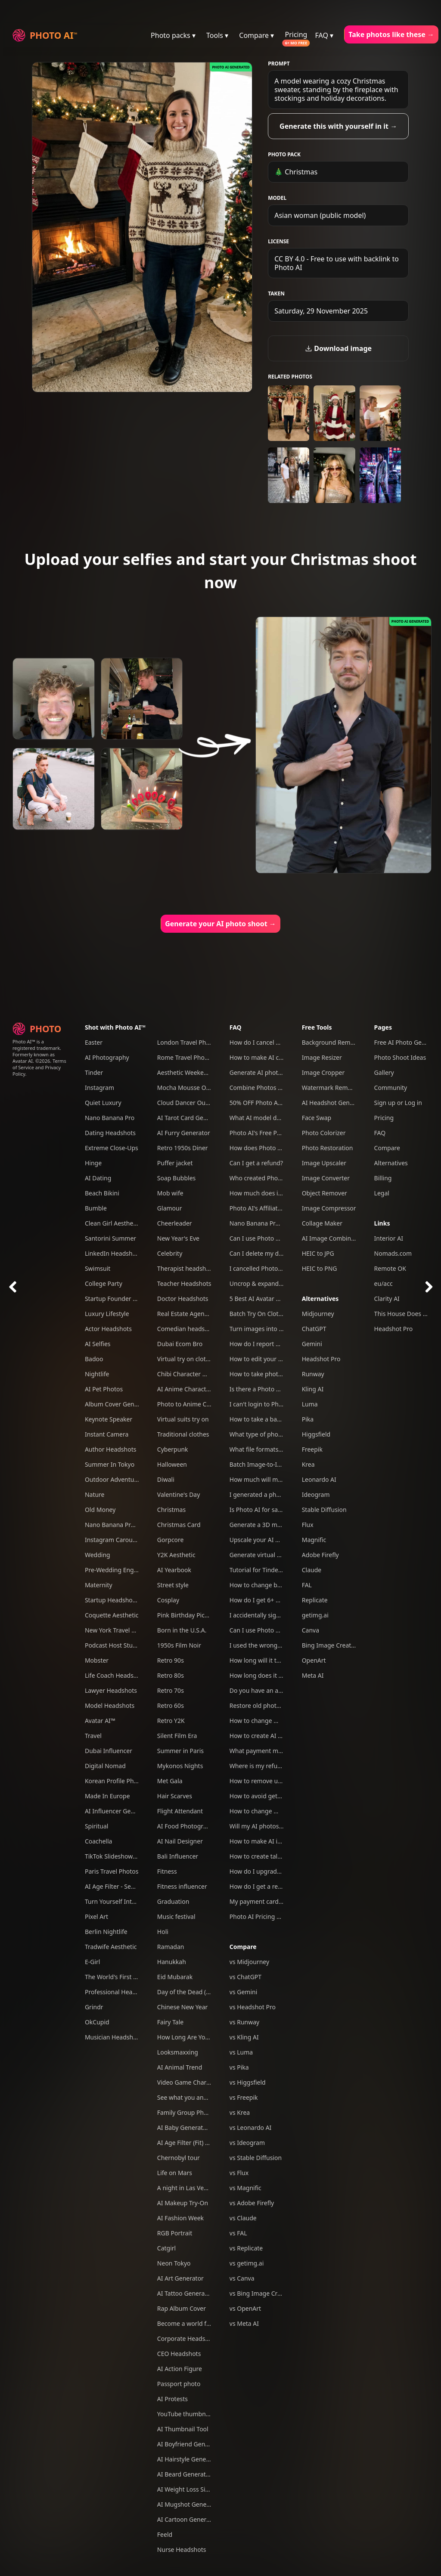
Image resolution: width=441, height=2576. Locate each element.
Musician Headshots (113, 2037)
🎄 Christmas (295, 172)
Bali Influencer (177, 1856)
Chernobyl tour (178, 2158)
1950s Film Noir (179, 1645)
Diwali (165, 1479)
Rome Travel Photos (185, 1057)
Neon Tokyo (174, 2263)
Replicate (315, 1600)
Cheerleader (174, 1223)
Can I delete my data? (260, 1253)
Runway (313, 1374)
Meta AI (313, 1675)
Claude (311, 1570)
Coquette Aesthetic (112, 1615)
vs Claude (243, 2218)
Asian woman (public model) (320, 215)
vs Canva (242, 2278)
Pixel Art (96, 1916)
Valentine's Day (178, 1494)
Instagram (99, 1087)
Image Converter (326, 1178)
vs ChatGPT (245, 1977)
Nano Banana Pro (109, 1118)
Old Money (100, 1509)
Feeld (164, 2534)
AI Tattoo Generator (185, 2293)
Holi (162, 1931)
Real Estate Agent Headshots (198, 1314)
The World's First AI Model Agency (133, 1977)
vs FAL (238, 2233)
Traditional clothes (183, 1434)
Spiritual (96, 1826)
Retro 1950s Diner (182, 1148)
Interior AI (388, 1238)
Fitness (167, 1871)
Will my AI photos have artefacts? (276, 1826)
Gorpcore (170, 1540)
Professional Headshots (118, 1992)
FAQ (236, 1027)
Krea (308, 1464)
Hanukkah (171, 1962)
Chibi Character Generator (194, 1374)
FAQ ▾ (324, 35)
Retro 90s (170, 1660)
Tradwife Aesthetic (111, 1947)
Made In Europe (107, 1796)
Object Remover (324, 1193)
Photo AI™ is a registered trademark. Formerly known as (36, 1048)
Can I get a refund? (256, 1163)
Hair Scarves (174, 1796)
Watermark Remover (331, 1087)
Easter (93, 1042)
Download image (338, 348)
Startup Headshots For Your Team (132, 1600)
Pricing (296, 34)
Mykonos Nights (180, 1766)
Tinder (94, 1072)
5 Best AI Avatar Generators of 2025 (280, 1298)
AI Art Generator (180, 2278)
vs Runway (244, 2022)
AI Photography (107, 1057)
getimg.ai (315, 1615)
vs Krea (240, 2112)
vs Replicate (246, 2248)
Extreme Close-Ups (111, 1148)
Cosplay (168, 1600)
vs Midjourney (249, 1962)
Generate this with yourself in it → (338, 126)
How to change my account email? (278, 1720)
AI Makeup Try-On (182, 2203)
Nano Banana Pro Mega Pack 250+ (133, 1525)
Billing (383, 1178)
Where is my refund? (259, 1766)
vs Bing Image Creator (261, 2293)
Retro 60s (170, 1705)
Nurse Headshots (181, 2549)
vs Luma (241, 2052)
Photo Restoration (327, 1148)
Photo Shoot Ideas (400, 1057)
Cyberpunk (172, 1449)
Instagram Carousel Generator (128, 1540)
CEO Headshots (179, 2353)
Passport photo (179, 2384)
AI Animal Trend (179, 2067)
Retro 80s (170, 1675)
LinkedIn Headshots (113, 1253)
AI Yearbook (174, 1570)
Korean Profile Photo (114, 1781)
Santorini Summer (110, 1238)
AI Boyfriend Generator (190, 2444)
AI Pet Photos (104, 1389)
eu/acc (383, 1283)
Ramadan (170, 1947)
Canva (310, 1630)
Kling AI (312, 1389)
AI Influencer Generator (118, 1811)
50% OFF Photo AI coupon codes (275, 1103)
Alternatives (320, 1298)
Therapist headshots (186, 1268)
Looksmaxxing (177, 2052)
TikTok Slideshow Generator (124, 1856)
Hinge (93, 1163)
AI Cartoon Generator (187, 2519)
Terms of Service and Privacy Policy (39, 1067)
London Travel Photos (187, 1042)
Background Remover (332, 1042)
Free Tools (317, 1027)
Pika (308, 1419)
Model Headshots (109, 1705)
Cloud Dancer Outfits (186, 1103)
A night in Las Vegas (185, 2188)
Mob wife (170, 1193)
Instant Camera (106, 1434)
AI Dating (98, 1178)
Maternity (98, 1585)
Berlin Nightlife (106, 1931)
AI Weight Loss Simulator (192, 2489)
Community (390, 1087)
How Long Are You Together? (198, 2037)
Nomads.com (393, 1253)
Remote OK (390, 1268)
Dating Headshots (110, 1133)
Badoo (94, 1359)
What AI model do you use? (268, 1118)
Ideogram (316, 1494)
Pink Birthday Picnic (185, 1615)
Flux (308, 1525)
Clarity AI (387, 1298)
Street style (173, 1585)
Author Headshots (111, 1449)
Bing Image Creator (329, 1645)
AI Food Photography (187, 1826)
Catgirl (166, 2248)
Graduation (173, 1901)
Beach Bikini (102, 1193)
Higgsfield (316, 1434)
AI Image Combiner (329, 1238)
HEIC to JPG (318, 1253)
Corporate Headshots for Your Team (208, 2338)
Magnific (314, 1540)
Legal (381, 1193)
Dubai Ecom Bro (179, 1344)
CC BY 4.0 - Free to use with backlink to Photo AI (336, 263)
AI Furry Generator (183, 1133)
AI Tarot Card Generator (190, 1118)
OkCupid (97, 2022)
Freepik (312, 1449)
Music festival (176, 1916)
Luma (310, 1404)
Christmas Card (179, 1525)
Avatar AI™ (100, 1720)
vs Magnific (245, 2188)
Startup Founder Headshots (124, 1298)
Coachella (98, 1841)
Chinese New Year (182, 2007)
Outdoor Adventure (112, 1479)
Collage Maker (322, 1223)
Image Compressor (329, 1208)
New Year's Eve (178, 1238)
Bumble (96, 1208)
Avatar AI (22, 1061)
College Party (103, 1283)
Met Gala (170, 1781)
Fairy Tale (170, 2022)
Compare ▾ (256, 35)
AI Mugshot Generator (188, 2504)
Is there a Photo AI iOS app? (269, 1389)
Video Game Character (188, 2082)
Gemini (312, 1344)
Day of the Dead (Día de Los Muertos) (210, 1992)
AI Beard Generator (184, 2474)
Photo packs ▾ (173, 35)
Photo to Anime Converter (194, 1404)
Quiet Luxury (103, 1103)
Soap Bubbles (176, 1178)
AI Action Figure (179, 2369)
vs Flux (239, 2173)
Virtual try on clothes (186, 1359)
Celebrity (169, 1253)
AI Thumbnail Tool (182, 2429)
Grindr (94, 2007)
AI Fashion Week (180, 2218)
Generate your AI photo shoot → (220, 923)
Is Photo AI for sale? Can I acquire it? (281, 1509)
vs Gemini (244, 1992)
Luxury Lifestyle (107, 1314)
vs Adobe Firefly (252, 2203)
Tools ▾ (217, 35)
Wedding (97, 1555)
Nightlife (97, 1374)
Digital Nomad (105, 1766)
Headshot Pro (321, 1359)
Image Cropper (323, 1072)
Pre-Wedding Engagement (122, 1570)
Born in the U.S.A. (182, 1630)
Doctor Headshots (182, 1298)
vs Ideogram (247, 2142)
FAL (307, 1585)
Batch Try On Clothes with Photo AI (279, 1314)
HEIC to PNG (319, 1268)
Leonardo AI (319, 1479)
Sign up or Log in (398, 1103)
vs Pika (239, 2067)
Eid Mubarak (175, 1977)
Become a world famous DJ (195, 2323)
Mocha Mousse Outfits (189, 1087)
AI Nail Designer (180, 1841)
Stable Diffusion (324, 1509)
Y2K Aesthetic (176, 1555)
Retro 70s (170, 1690)
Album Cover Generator (118, 1404)
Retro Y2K (171, 1720)
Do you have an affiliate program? (277, 1690)
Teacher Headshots (184, 1283)
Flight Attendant (180, 1811)
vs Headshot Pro (253, 2007)
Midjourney (318, 1314)
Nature (95, 1494)
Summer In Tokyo (109, 1464)
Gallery (384, 1072)
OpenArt (314, 1660)
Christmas (171, 1509)
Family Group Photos (186, 2112)
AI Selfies (98, 1344)
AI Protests (172, 2399)
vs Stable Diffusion (256, 2158)
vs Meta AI (244, 2323)
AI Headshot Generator (334, 1103)
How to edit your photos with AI (274, 1359)
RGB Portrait (174, 2233)
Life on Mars (174, 2173)
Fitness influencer (182, 1886)
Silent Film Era (177, 1736)
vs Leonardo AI (251, 2127)
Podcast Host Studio (113, 1645)
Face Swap (317, 1118)
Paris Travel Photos (112, 1871)
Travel (93, 1736)
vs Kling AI (244, 2037)
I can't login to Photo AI (263, 1404)
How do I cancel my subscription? (277, 1042)
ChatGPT (314, 1329)
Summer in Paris (180, 1751)
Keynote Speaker (108, 1419)
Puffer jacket (175, 1163)
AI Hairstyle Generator (188, 2459)
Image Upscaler (324, 1163)
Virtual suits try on (183, 1419)
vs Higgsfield (248, 2082)
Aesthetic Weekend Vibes (192, 1072)
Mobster (97, 1660)
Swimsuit (97, 1268)
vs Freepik (244, 2097)
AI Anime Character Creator (196, 1389)
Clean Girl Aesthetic (112, 1223)
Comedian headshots (187, 1329)
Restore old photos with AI (267, 1705)
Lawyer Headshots (111, 1690)
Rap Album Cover (181, 2308)
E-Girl (92, 1962)
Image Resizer (322, 1057)
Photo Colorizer (324, 1133)
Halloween (172, 1464)
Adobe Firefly (320, 1555)
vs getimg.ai (247, 2263)
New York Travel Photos (118, 1630)
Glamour (169, 1208)
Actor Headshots (108, 1329)
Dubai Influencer (108, 1751)
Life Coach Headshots (115, 1675)
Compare (243, 1947)
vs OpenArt (245, 2308)
